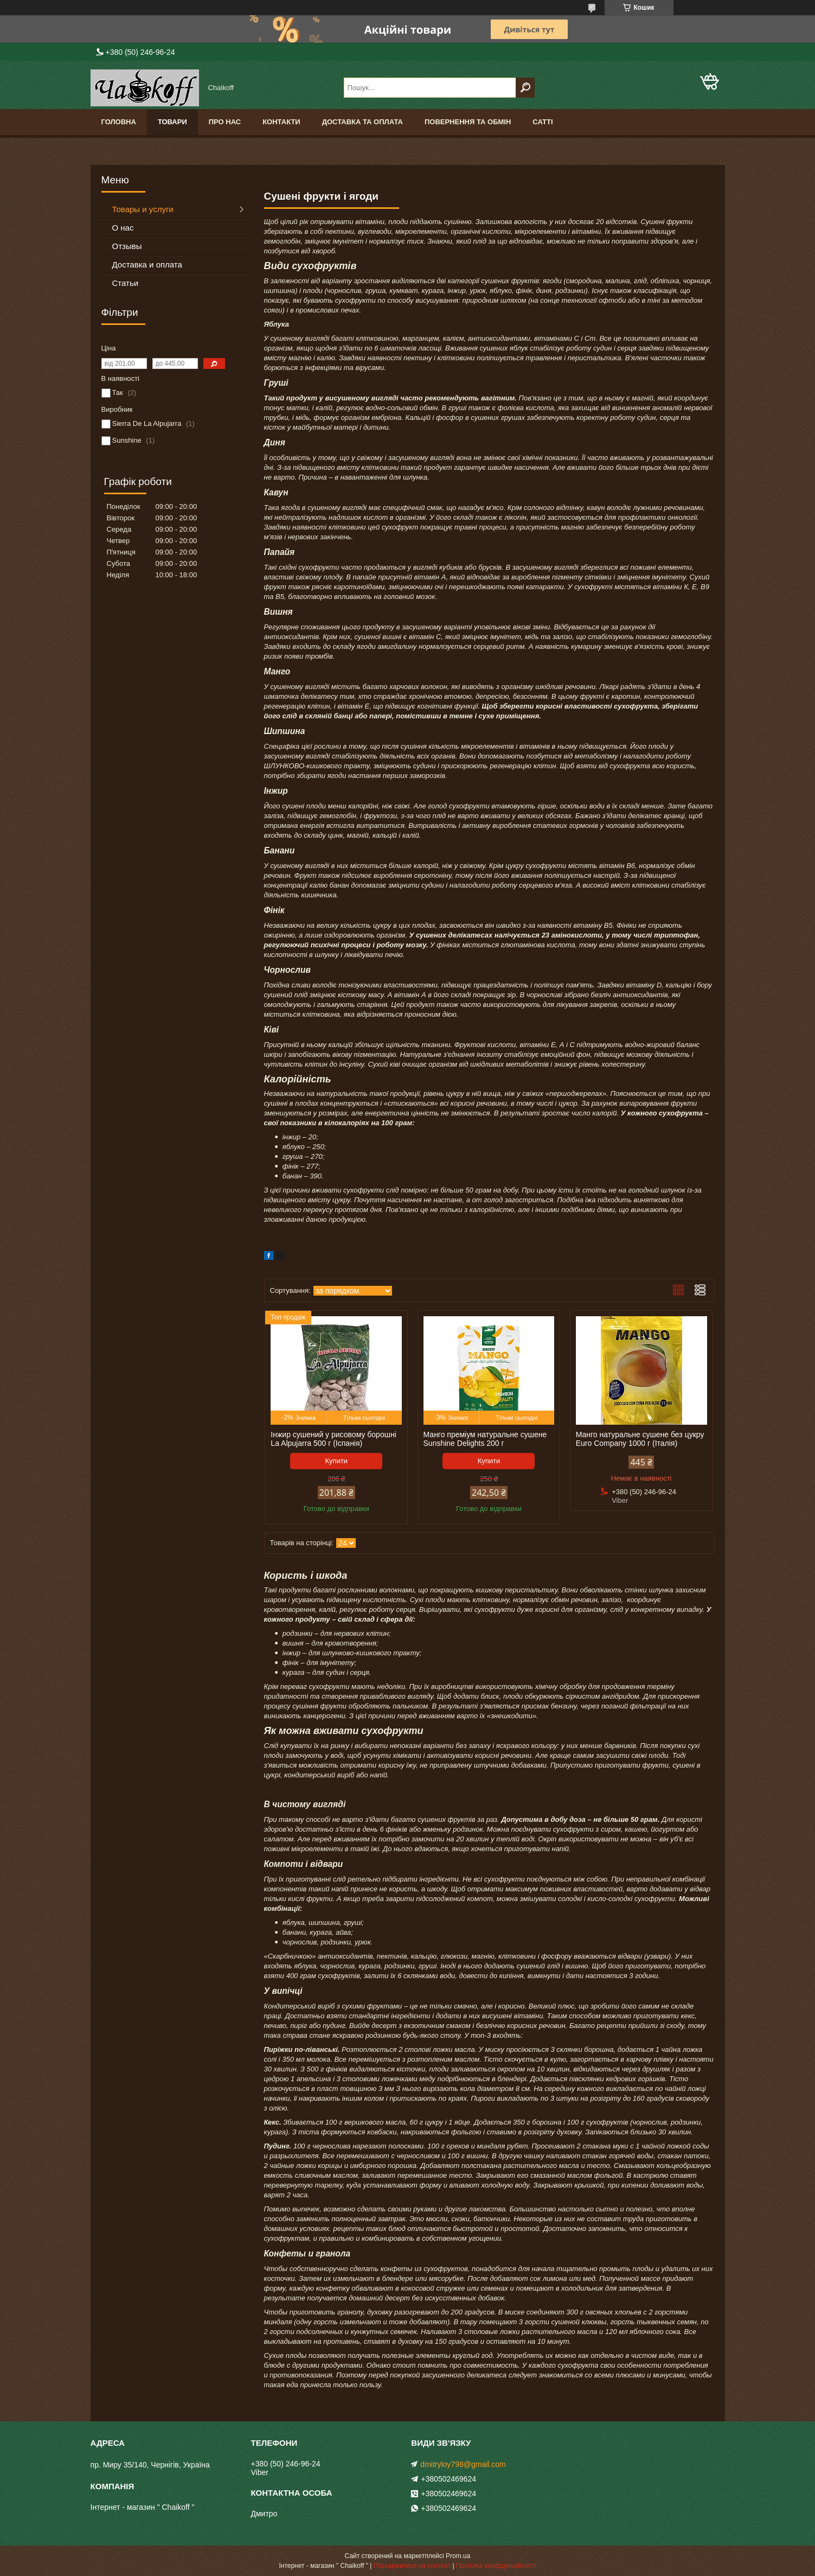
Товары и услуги (143, 209)
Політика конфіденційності (496, 2565)
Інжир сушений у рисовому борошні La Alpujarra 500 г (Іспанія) (333, 1439)
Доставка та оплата (362, 122)
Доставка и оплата (147, 264)
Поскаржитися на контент (412, 2565)
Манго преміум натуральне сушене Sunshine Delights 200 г (485, 1439)
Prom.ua (458, 2556)
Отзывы (127, 246)
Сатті (542, 122)
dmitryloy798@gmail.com (462, 2464)
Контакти (281, 122)
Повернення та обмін (468, 122)
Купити (336, 1461)
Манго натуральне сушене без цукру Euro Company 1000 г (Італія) (640, 1439)
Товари (172, 122)
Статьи (125, 283)
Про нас (225, 122)
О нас (123, 227)
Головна (118, 122)
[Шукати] (525, 88)
